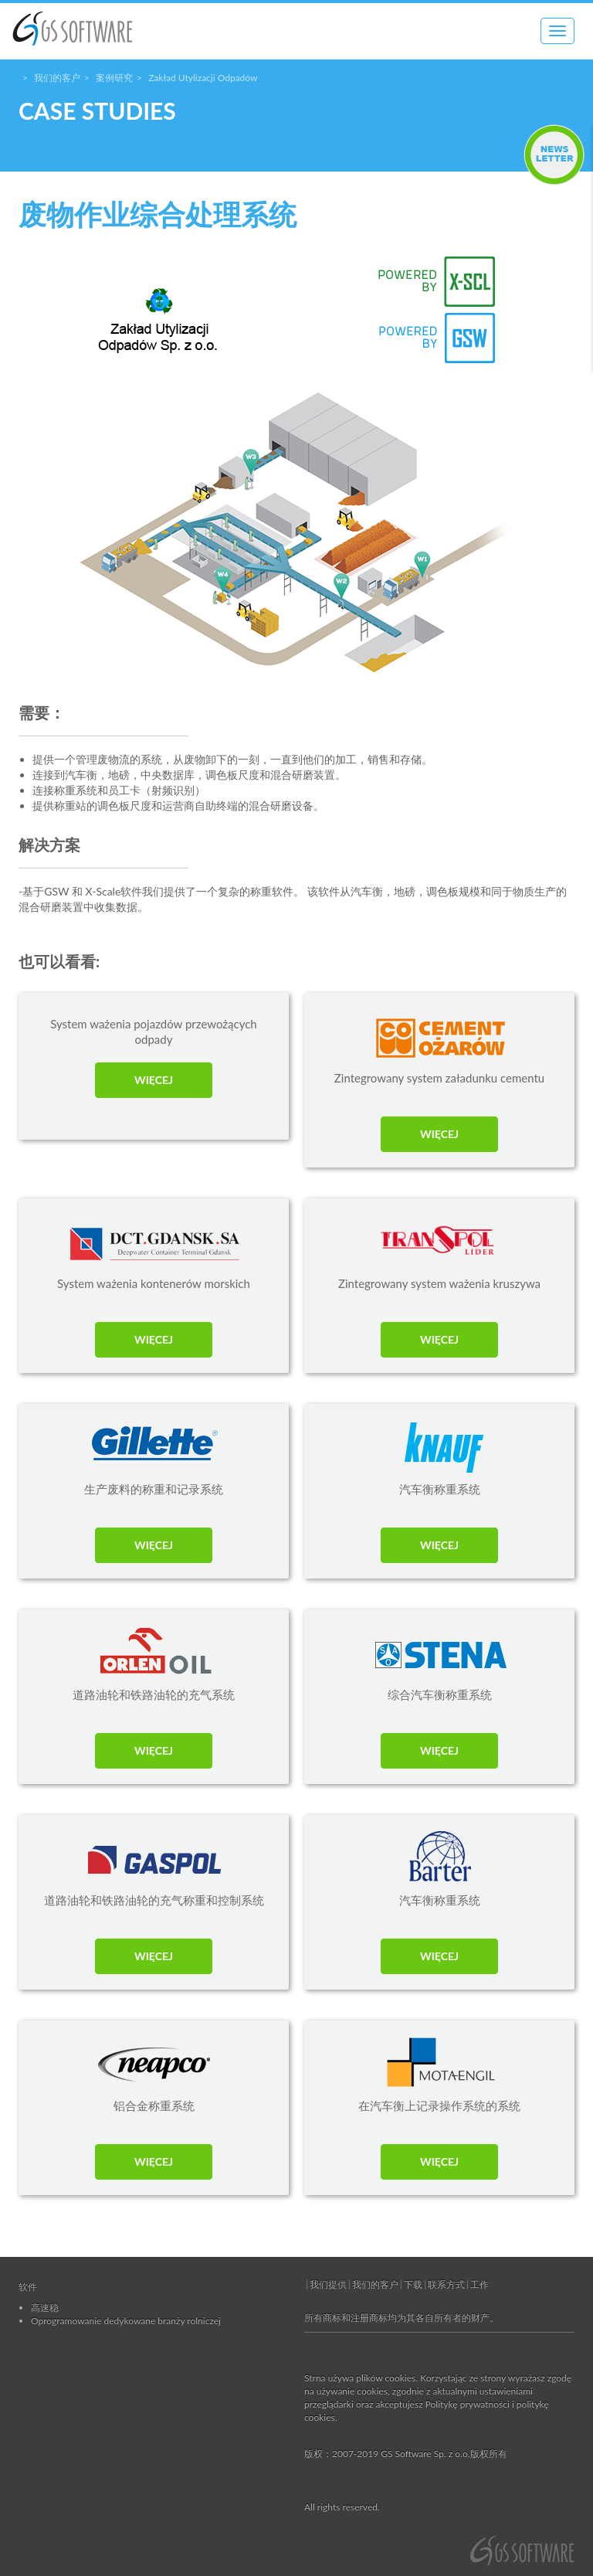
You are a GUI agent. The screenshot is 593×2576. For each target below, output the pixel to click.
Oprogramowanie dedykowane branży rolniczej (126, 2320)
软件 (28, 2286)
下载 (413, 2284)
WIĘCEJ (153, 1079)
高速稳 (45, 2307)
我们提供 (328, 2284)
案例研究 (114, 77)
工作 (479, 2284)
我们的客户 (57, 77)
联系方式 (446, 2284)
